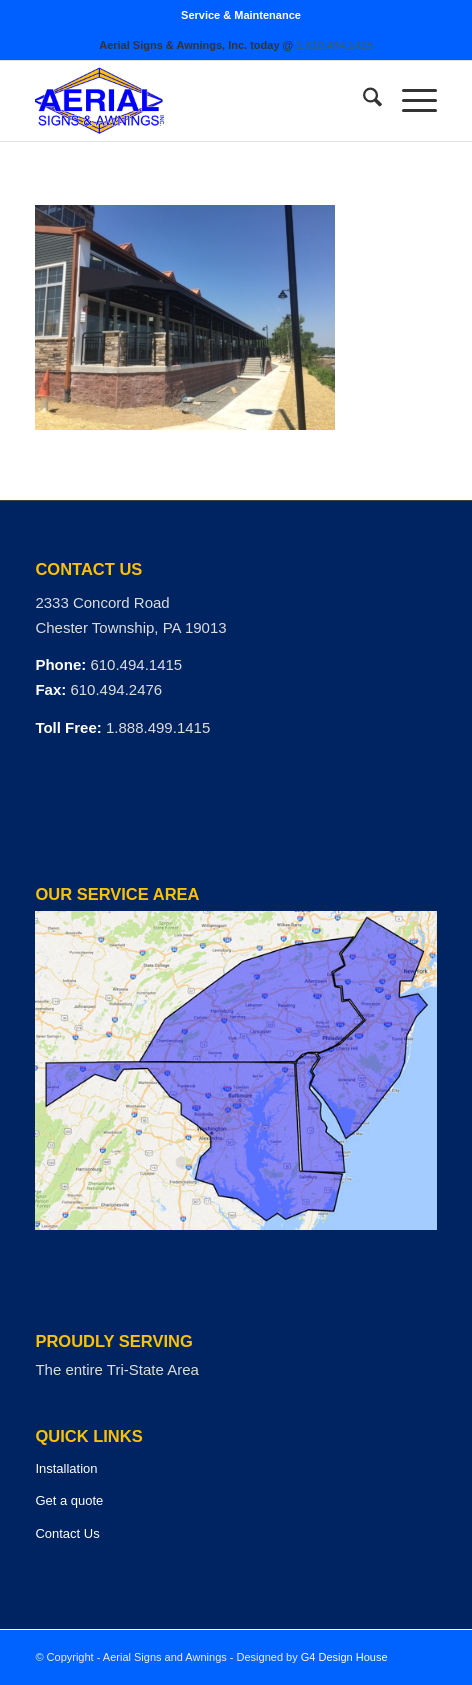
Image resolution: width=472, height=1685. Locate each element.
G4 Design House (344, 1657)
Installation (66, 1468)
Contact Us (67, 1533)
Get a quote (69, 1500)
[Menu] (409, 101)
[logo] (195, 101)
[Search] (362, 101)
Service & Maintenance (241, 15)
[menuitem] (241, 15)
